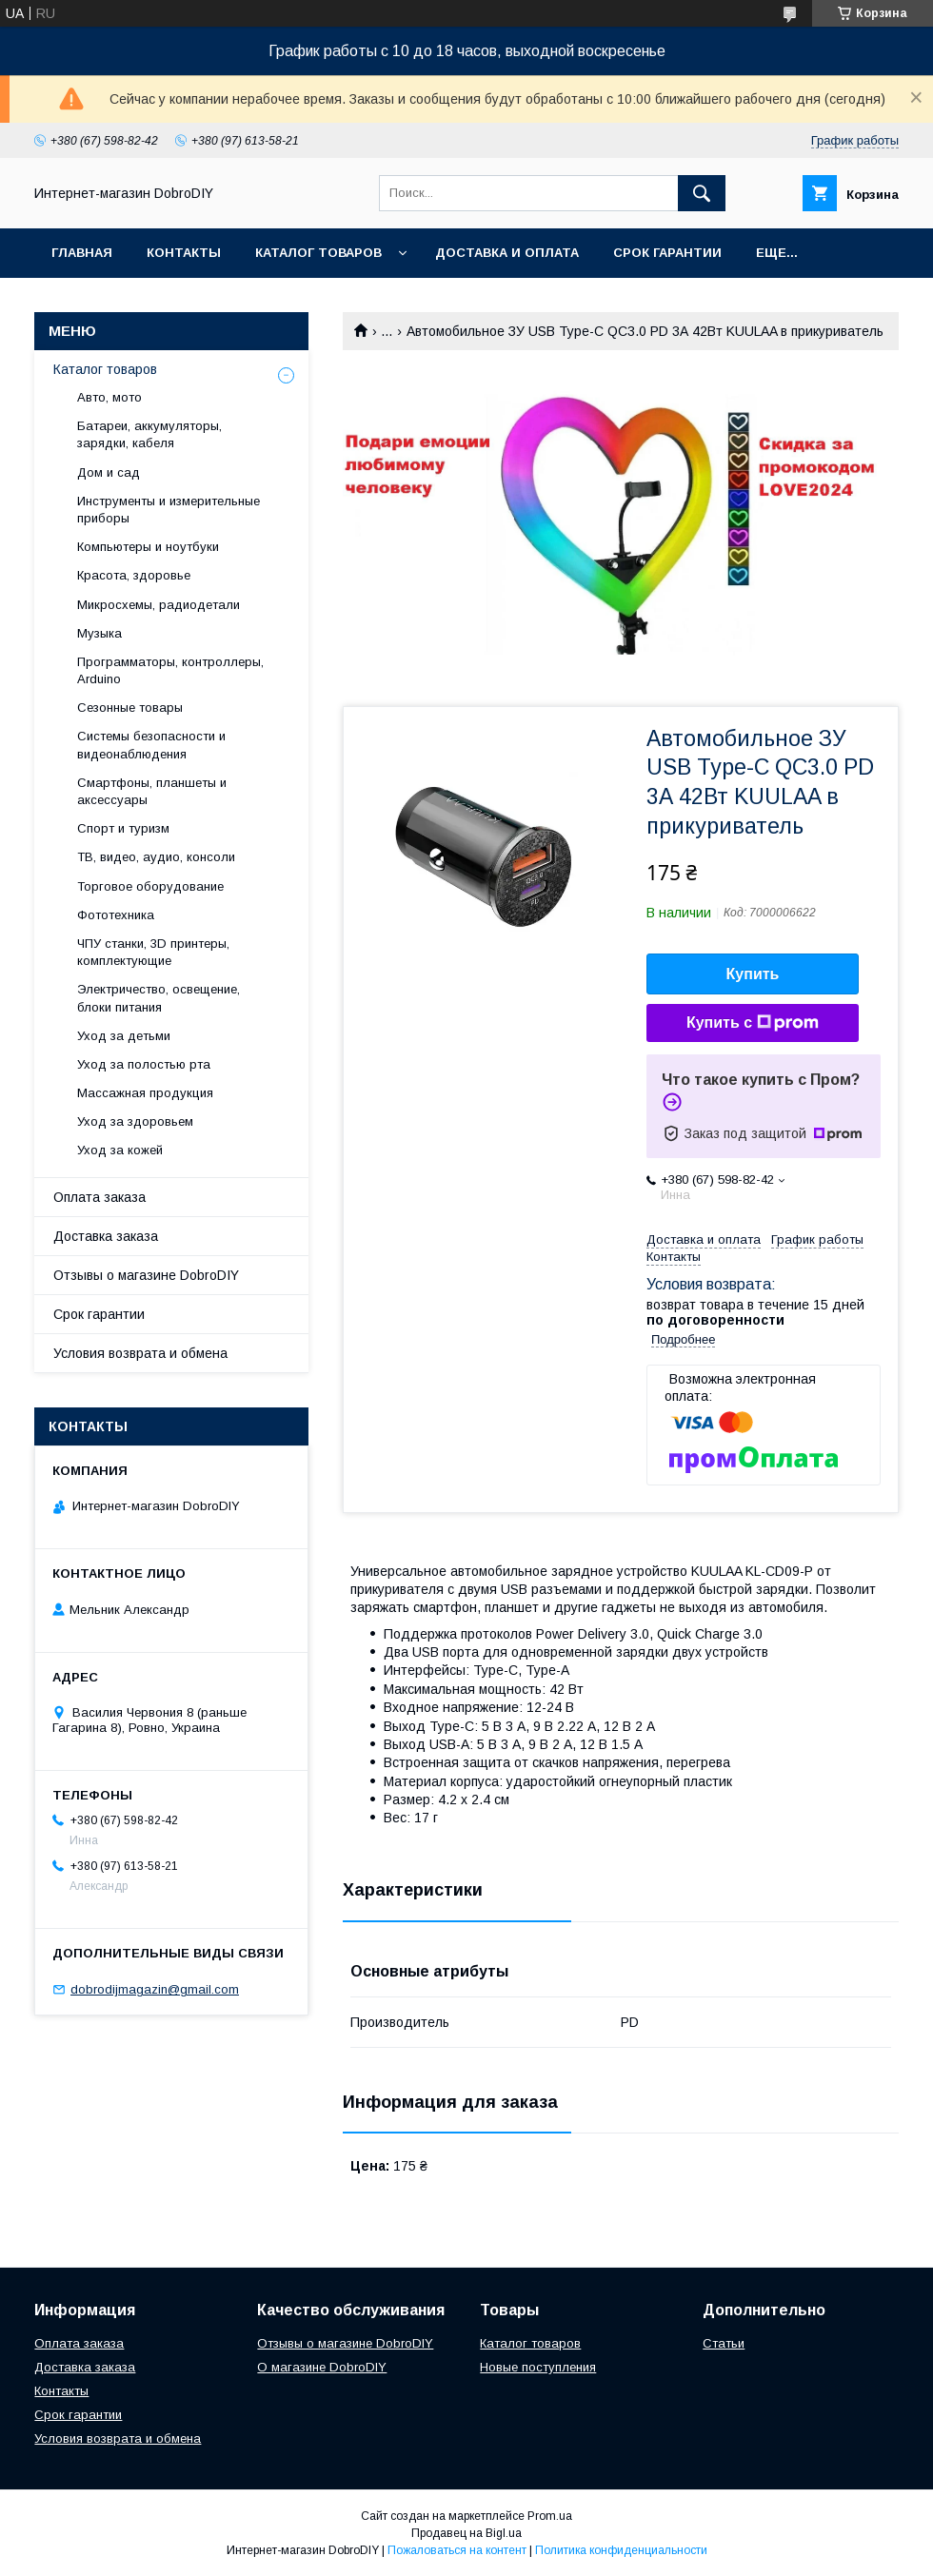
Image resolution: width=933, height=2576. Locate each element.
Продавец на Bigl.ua (466, 2533)
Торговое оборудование (150, 886)
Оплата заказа (99, 1197)
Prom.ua (549, 2516)
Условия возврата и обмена (140, 1353)
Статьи (723, 2343)
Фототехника (115, 915)
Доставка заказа (105, 1236)
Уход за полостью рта (143, 1064)
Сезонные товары (130, 707)
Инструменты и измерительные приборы (168, 509)
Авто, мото (109, 397)
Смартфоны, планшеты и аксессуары (152, 791)
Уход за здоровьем (135, 1121)
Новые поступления (538, 2367)
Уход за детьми (123, 1036)
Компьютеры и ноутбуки (148, 547)
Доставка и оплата (507, 253)
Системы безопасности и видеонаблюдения (151, 744)
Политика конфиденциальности (621, 2550)
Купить (753, 974)
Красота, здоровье (133, 575)
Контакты (184, 253)
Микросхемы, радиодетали (158, 605)
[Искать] (701, 193)
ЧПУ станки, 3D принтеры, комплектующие (153, 952)
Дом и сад (108, 472)
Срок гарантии (667, 253)
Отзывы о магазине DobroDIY (146, 1275)
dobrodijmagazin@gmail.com (154, 1989)
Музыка (99, 633)
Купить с (752, 1023)
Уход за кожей (120, 1150)
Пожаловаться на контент (456, 2550)
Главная (81, 253)
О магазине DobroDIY (322, 2367)
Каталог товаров (318, 253)
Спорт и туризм (123, 828)
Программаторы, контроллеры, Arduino (170, 670)
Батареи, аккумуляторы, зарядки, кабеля (149, 434)
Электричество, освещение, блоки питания (158, 997)
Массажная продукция (145, 1093)
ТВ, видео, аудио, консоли (156, 857)
